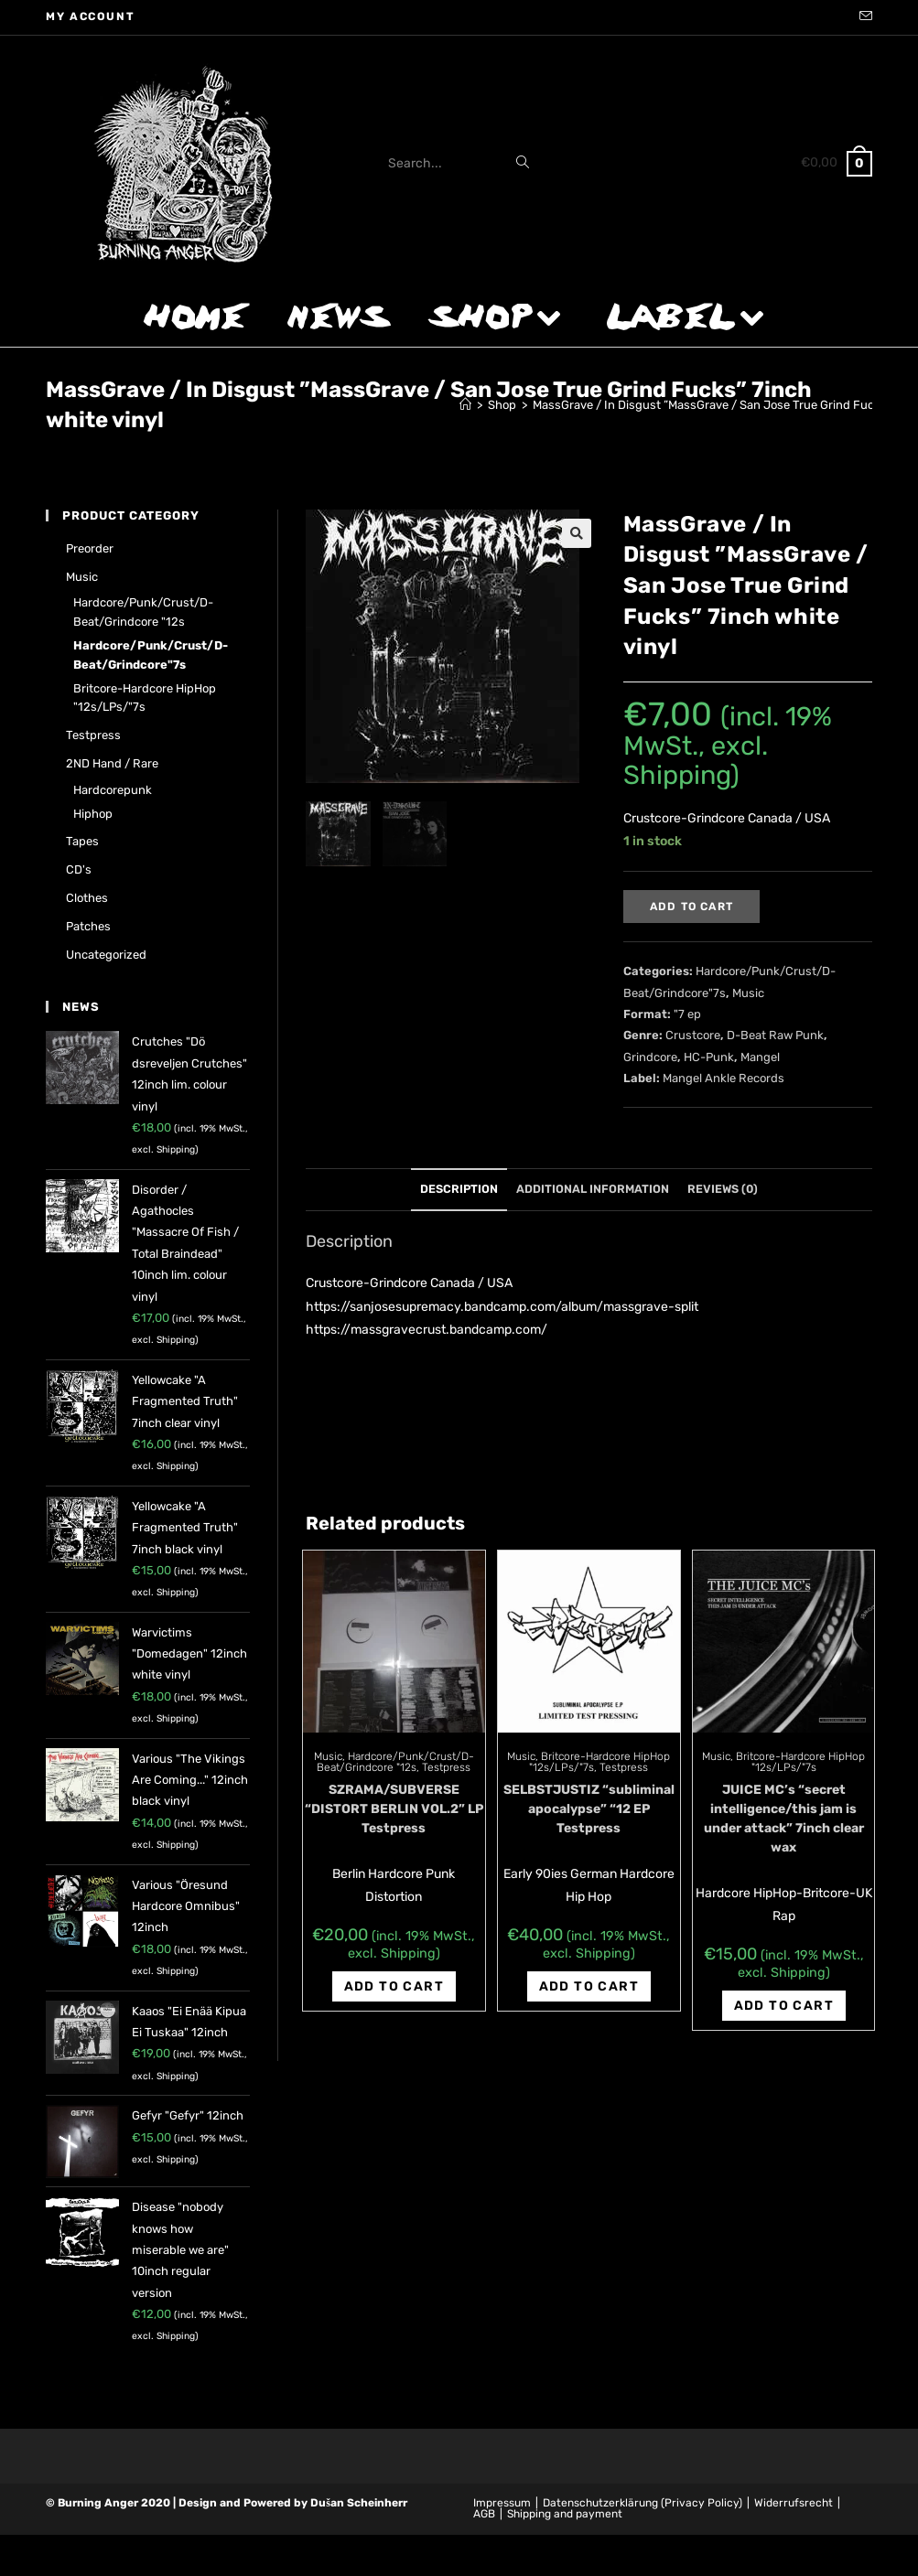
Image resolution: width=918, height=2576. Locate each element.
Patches (88, 926)
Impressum (502, 2502)
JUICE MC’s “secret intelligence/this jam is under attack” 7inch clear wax (784, 1818)
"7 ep (687, 1014)
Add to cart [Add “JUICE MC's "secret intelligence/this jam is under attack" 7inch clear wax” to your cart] (784, 2005)
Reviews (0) (722, 1189)
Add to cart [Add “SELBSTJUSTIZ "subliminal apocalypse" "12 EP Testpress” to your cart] (589, 1986)
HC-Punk (709, 1057)
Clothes (87, 898)
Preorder (89, 548)
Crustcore (692, 1035)
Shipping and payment (564, 2513)
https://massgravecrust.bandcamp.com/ (426, 1329)
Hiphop (93, 814)
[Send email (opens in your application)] (863, 17)
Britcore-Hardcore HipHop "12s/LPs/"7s (800, 1762)
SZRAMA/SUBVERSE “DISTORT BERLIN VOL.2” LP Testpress (394, 1809)
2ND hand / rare (112, 763)
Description (459, 1189)
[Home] (465, 405)
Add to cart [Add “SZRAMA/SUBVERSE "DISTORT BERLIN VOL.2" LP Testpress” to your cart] (394, 1986)
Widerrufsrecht (793, 2502)
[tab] (459, 1189)
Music (748, 993)
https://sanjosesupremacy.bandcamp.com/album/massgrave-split (502, 1307)
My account (90, 16)
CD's (79, 869)
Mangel (760, 1057)
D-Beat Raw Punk (775, 1035)
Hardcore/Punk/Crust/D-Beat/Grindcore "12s (395, 1762)
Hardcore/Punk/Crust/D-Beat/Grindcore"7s (150, 655)
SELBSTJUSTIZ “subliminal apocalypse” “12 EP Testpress (589, 1809)
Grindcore (650, 1057)
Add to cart (691, 906)
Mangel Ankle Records (723, 1078)
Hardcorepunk (112, 790)
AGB (484, 2513)
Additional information (592, 1189)
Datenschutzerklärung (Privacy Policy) (642, 2502)
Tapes (82, 841)
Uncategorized (106, 954)
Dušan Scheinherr (358, 2502)
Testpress (446, 1767)
